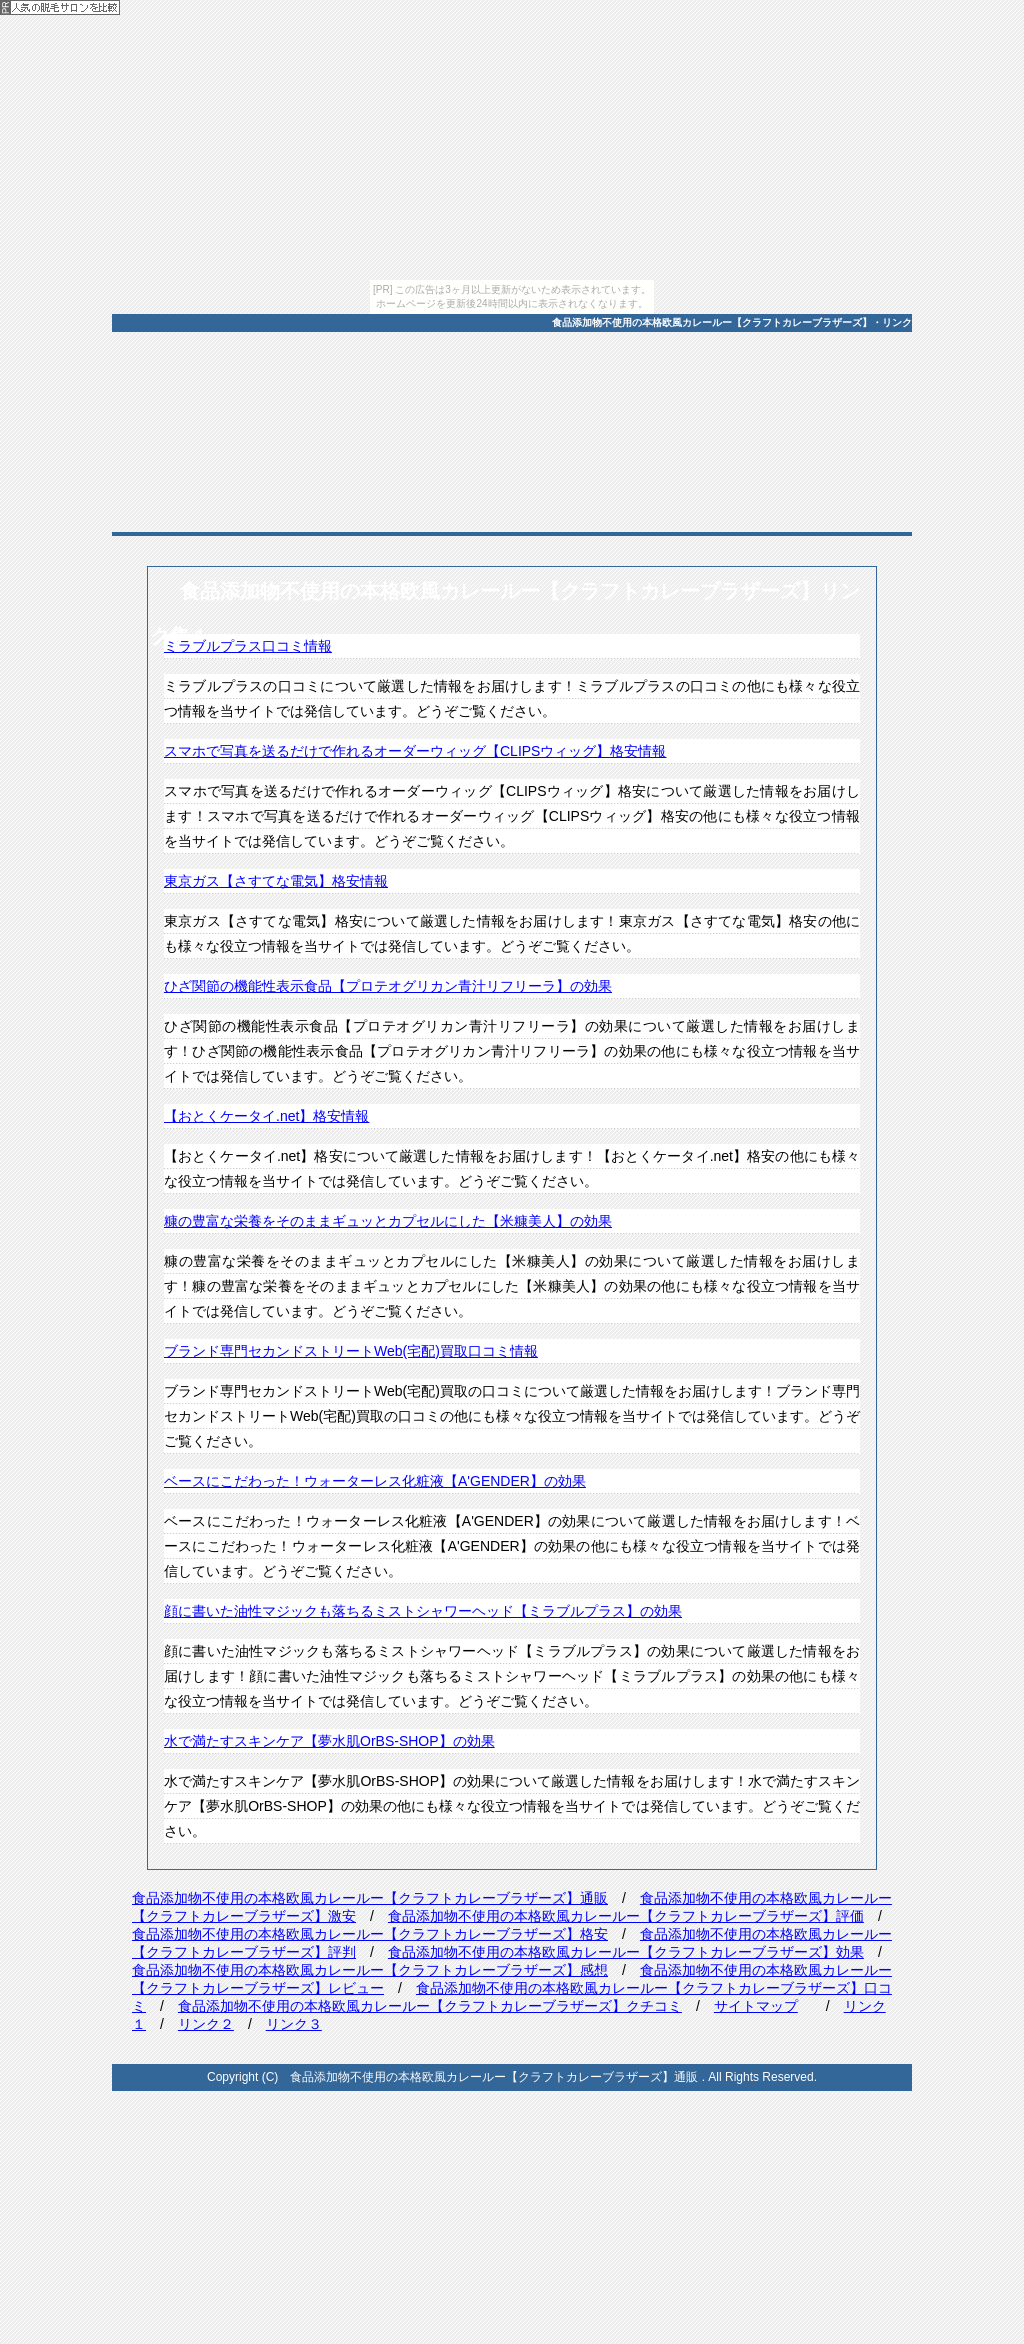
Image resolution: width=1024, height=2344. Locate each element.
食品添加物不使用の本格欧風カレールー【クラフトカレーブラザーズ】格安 (370, 1934)
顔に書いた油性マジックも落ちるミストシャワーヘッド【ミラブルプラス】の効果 (423, 1611)
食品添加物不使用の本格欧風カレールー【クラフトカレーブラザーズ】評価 (626, 1916)
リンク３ (294, 2024)
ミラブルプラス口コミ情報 (248, 646)
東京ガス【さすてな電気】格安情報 (276, 881)
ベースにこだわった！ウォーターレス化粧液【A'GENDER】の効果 (375, 1481)
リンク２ (206, 2024)
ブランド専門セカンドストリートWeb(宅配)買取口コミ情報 (351, 1351)
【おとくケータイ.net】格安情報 (266, 1116)
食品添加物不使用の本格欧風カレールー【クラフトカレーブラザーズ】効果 (626, 1952)
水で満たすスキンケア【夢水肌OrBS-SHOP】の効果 (329, 1741)
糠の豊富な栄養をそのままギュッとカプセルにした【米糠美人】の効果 (388, 1221)
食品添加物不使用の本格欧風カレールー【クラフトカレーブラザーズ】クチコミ (430, 2006)
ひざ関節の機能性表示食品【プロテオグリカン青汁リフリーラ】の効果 (388, 986)
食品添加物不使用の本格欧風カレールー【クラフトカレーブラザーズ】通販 (370, 1898)
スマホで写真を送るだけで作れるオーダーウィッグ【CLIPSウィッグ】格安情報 (415, 751)
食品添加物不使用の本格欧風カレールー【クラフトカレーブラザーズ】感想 (370, 1970)
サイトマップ (756, 2006)
